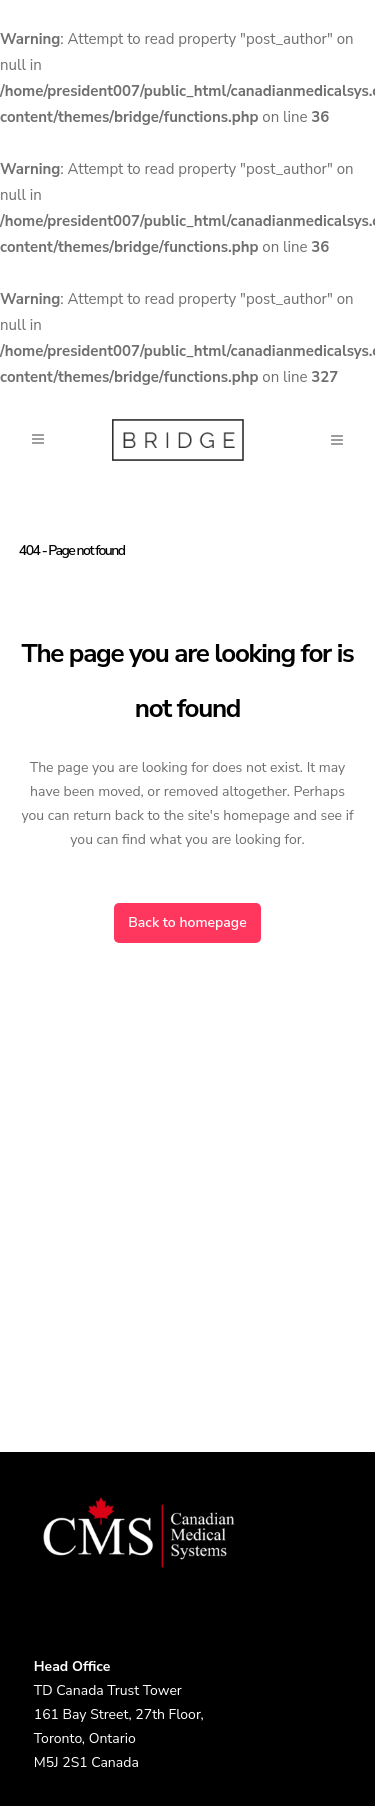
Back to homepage (187, 922)
